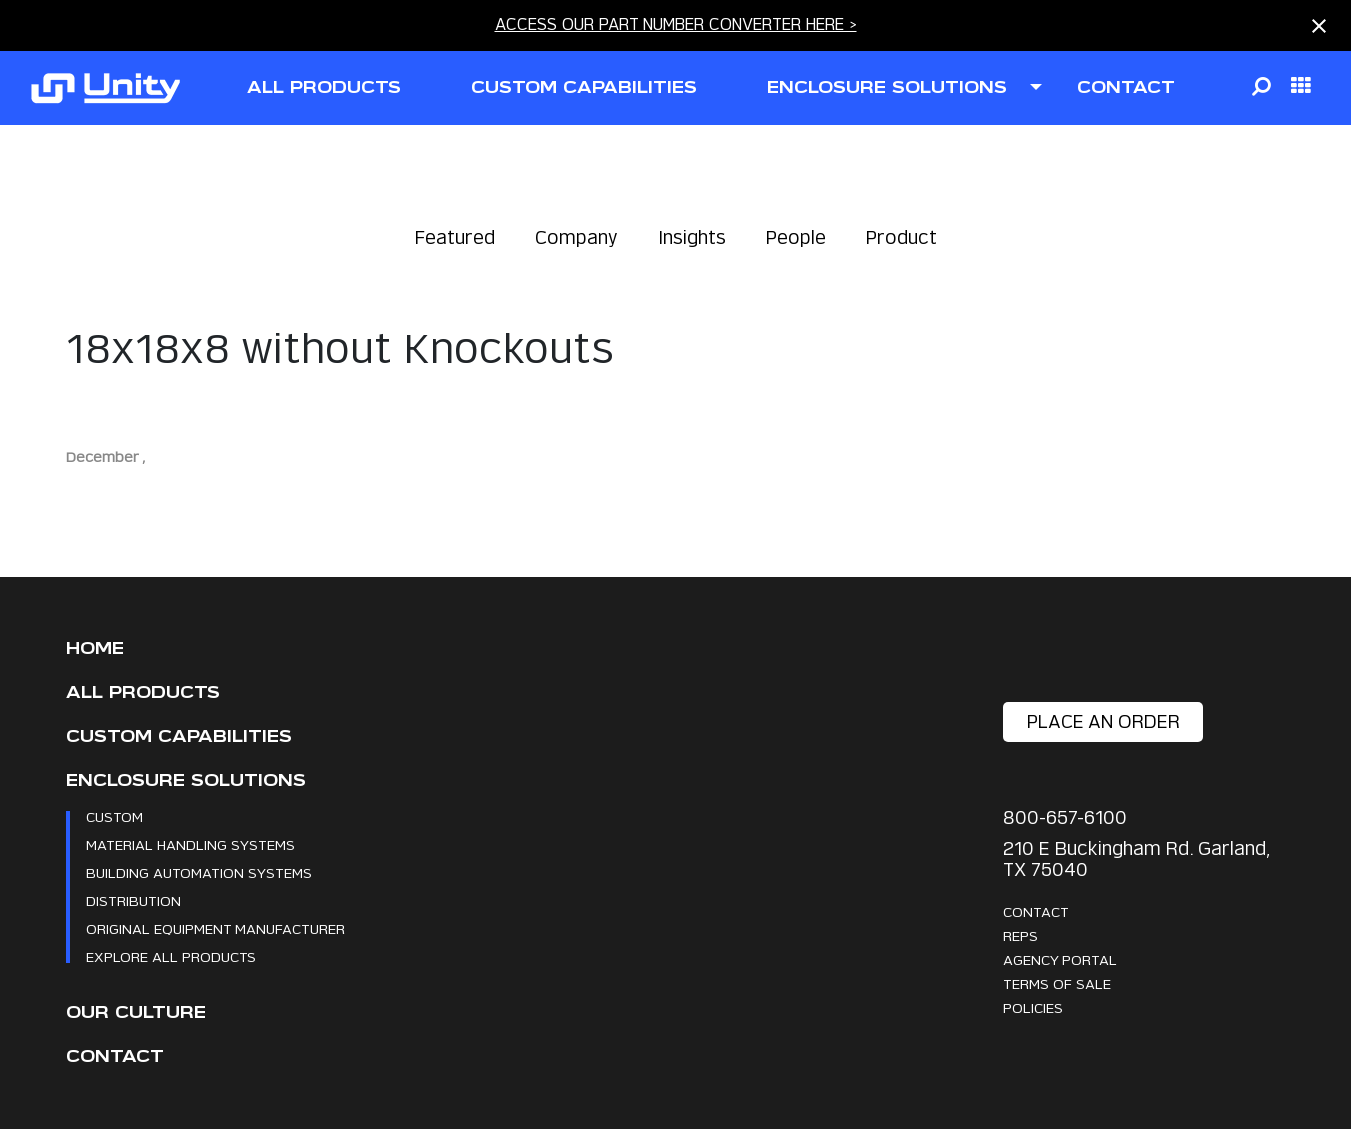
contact (1126, 87)
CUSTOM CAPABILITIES (584, 87)
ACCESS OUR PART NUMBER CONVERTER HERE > (676, 24)
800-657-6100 (1065, 817)
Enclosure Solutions (186, 780)
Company (576, 237)
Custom (114, 816)
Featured (455, 237)
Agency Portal (1060, 959)
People (796, 237)
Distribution (133, 900)
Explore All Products (171, 956)
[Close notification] (1319, 26)
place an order (1103, 721)
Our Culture (136, 1012)
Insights (692, 237)
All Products (143, 692)
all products (324, 87)
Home (95, 648)
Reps (1020, 935)
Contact (115, 1056)
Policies (1033, 1007)
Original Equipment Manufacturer (215, 928)
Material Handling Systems (190, 844)
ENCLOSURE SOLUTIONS (887, 87)
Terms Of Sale (1057, 983)
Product (901, 237)
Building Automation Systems (199, 872)
